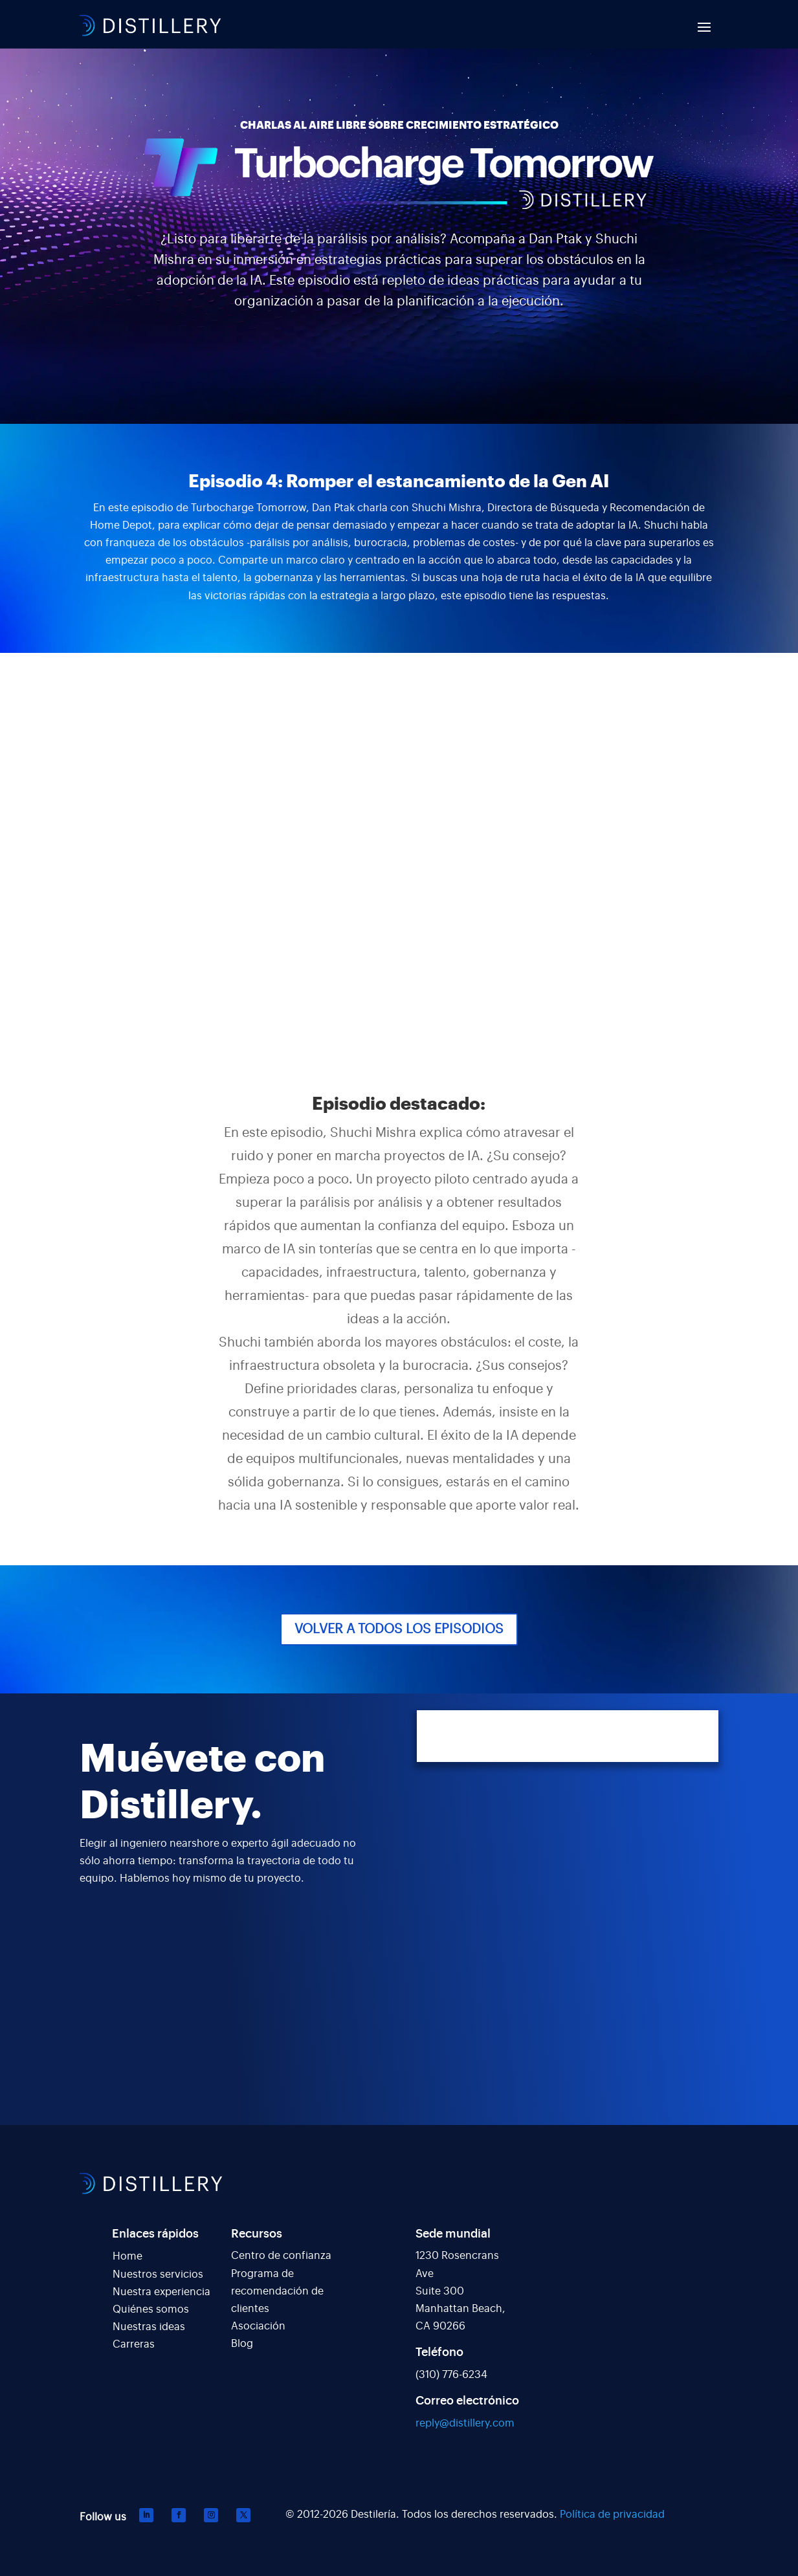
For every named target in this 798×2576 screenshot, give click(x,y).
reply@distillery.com (465, 2423)
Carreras (134, 2344)
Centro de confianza (281, 2256)
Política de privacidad (612, 2514)
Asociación (258, 2326)
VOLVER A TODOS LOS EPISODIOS (399, 1629)
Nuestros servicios (158, 2274)
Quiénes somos (151, 2309)
